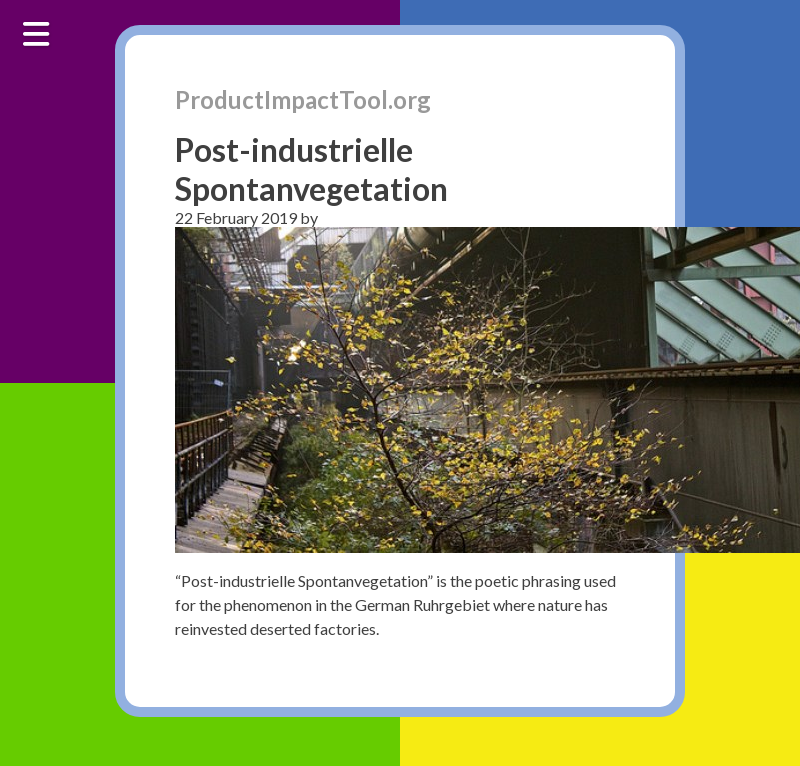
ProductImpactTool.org (303, 99)
